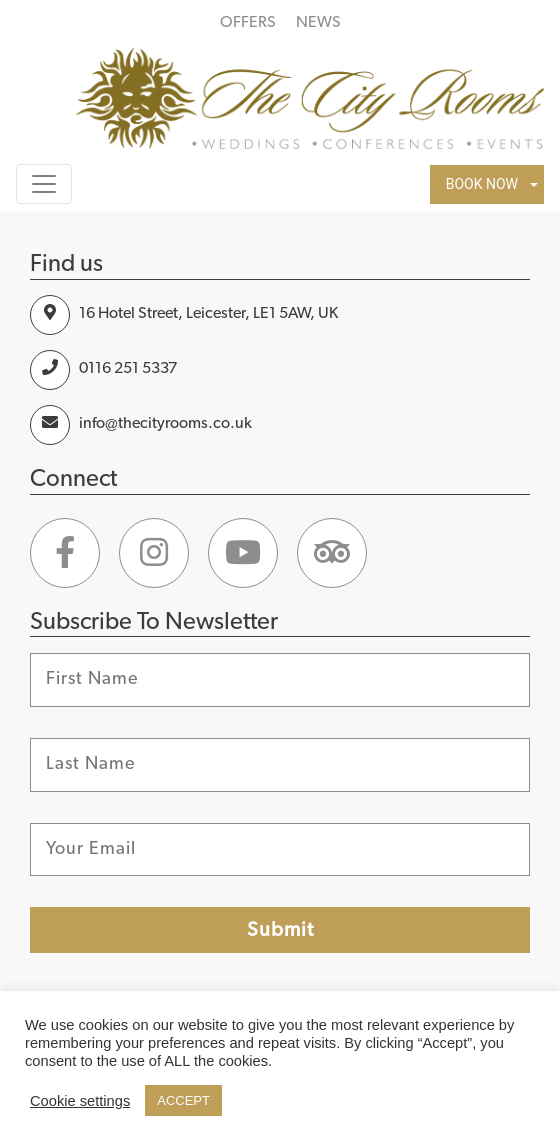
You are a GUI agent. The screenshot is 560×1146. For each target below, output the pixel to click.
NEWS (318, 22)
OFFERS (248, 22)
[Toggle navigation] (44, 184)
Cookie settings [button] (80, 1101)
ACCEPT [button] (183, 1100)
